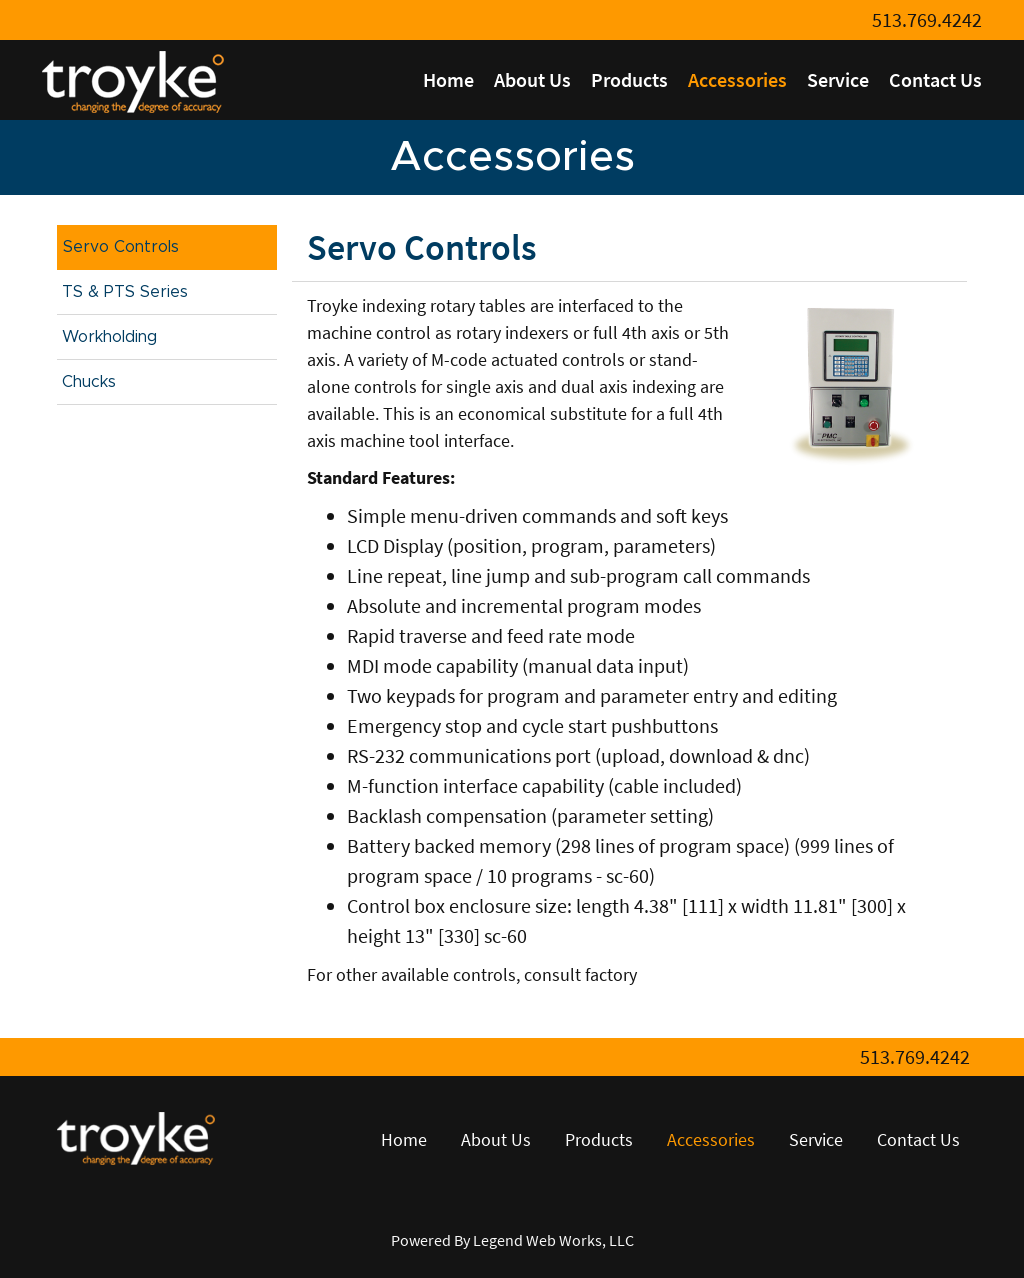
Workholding (109, 337)
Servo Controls (121, 247)
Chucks (89, 382)
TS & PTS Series (125, 292)
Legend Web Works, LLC (553, 1240)
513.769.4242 (927, 19)
